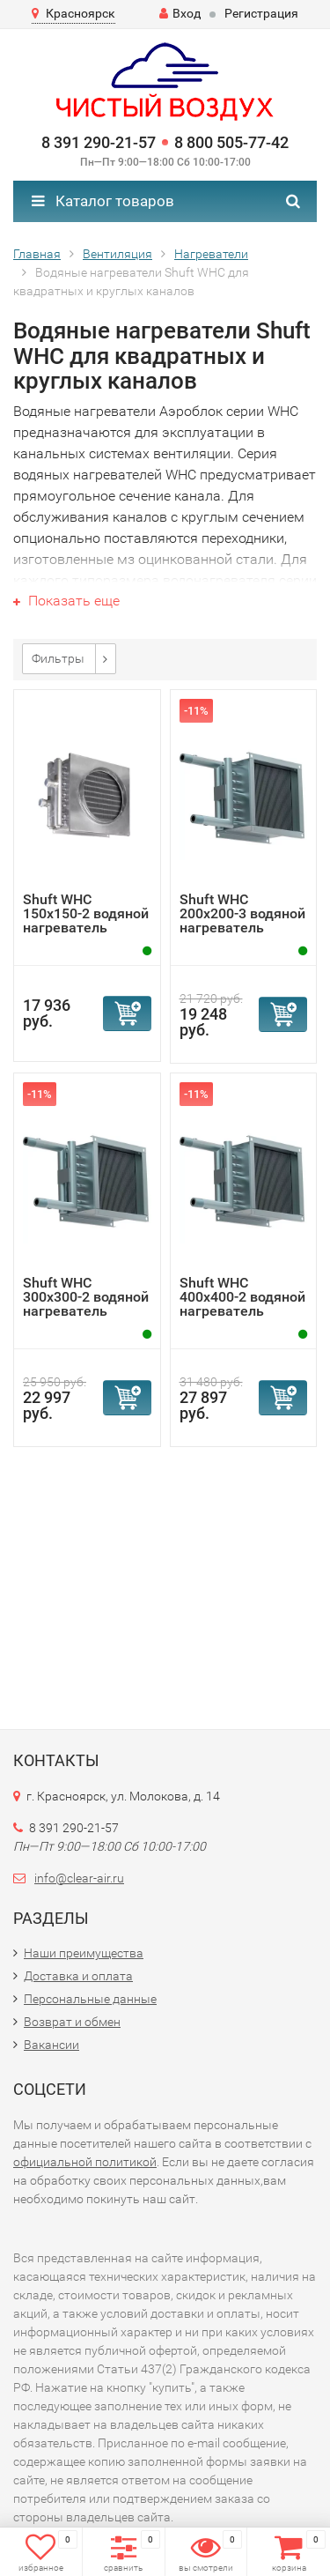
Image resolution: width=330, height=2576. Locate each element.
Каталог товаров (103, 201)
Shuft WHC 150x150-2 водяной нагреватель (86, 913)
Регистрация (261, 13)
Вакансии (51, 2045)
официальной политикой (85, 2162)
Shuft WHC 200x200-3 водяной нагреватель (242, 913)
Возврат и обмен (72, 2022)
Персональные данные (90, 1999)
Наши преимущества (83, 1953)
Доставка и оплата (78, 1976)
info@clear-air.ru (79, 1878)
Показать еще (66, 600)
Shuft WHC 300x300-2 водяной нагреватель (86, 1296)
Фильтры (58, 658)
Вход (180, 13)
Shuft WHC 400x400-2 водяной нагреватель (242, 1296)
